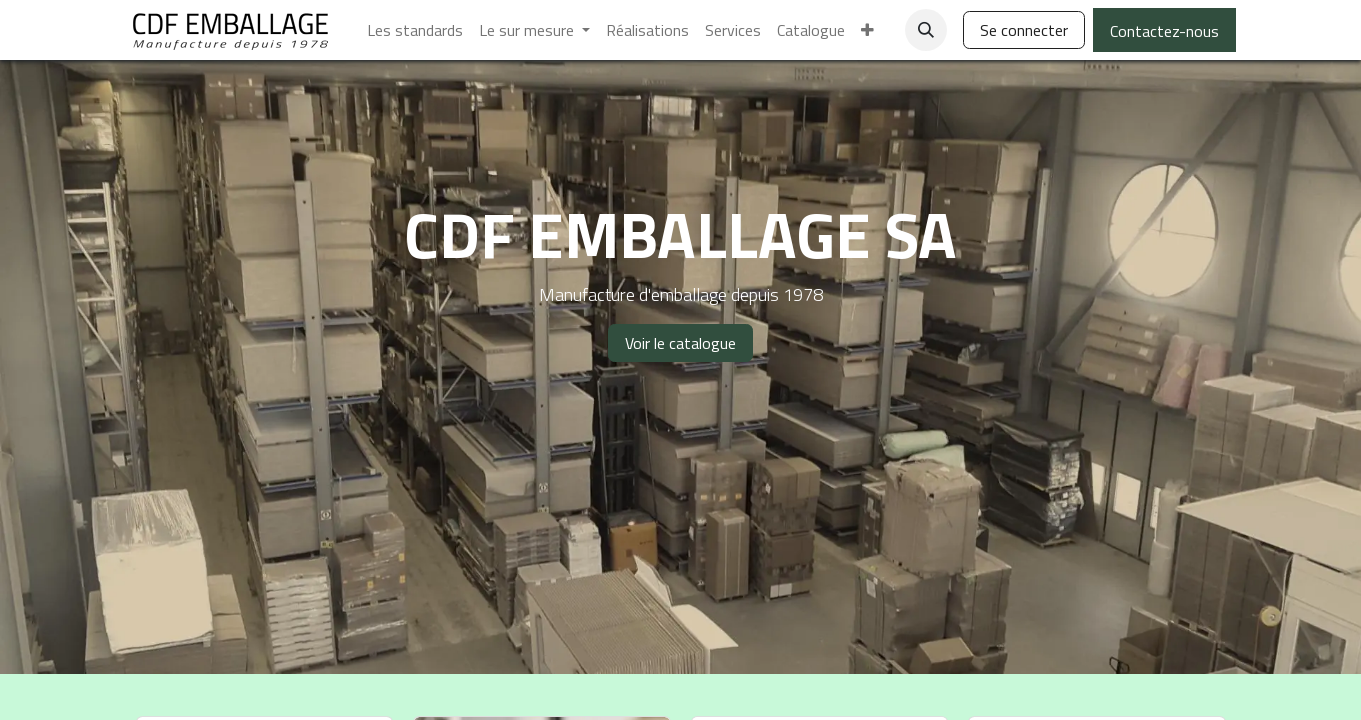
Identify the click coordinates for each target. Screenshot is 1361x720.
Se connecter (1024, 30)
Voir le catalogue (680, 343)
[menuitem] (415, 30)
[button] (926, 30)
